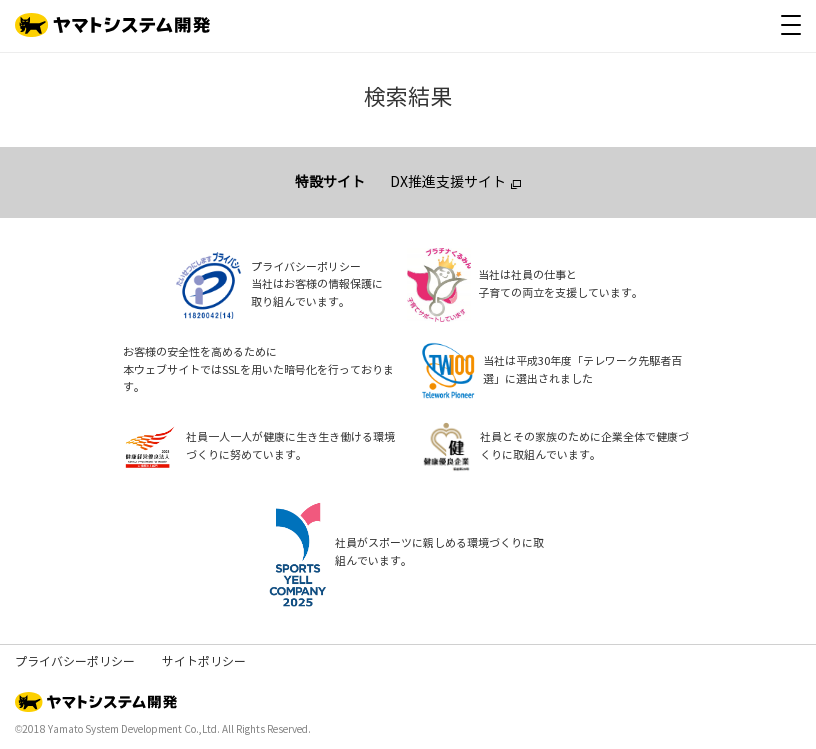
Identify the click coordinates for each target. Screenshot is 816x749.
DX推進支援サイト (448, 182)
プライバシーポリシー (75, 662)
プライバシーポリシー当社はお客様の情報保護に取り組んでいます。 (317, 285)
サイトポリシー (204, 662)
